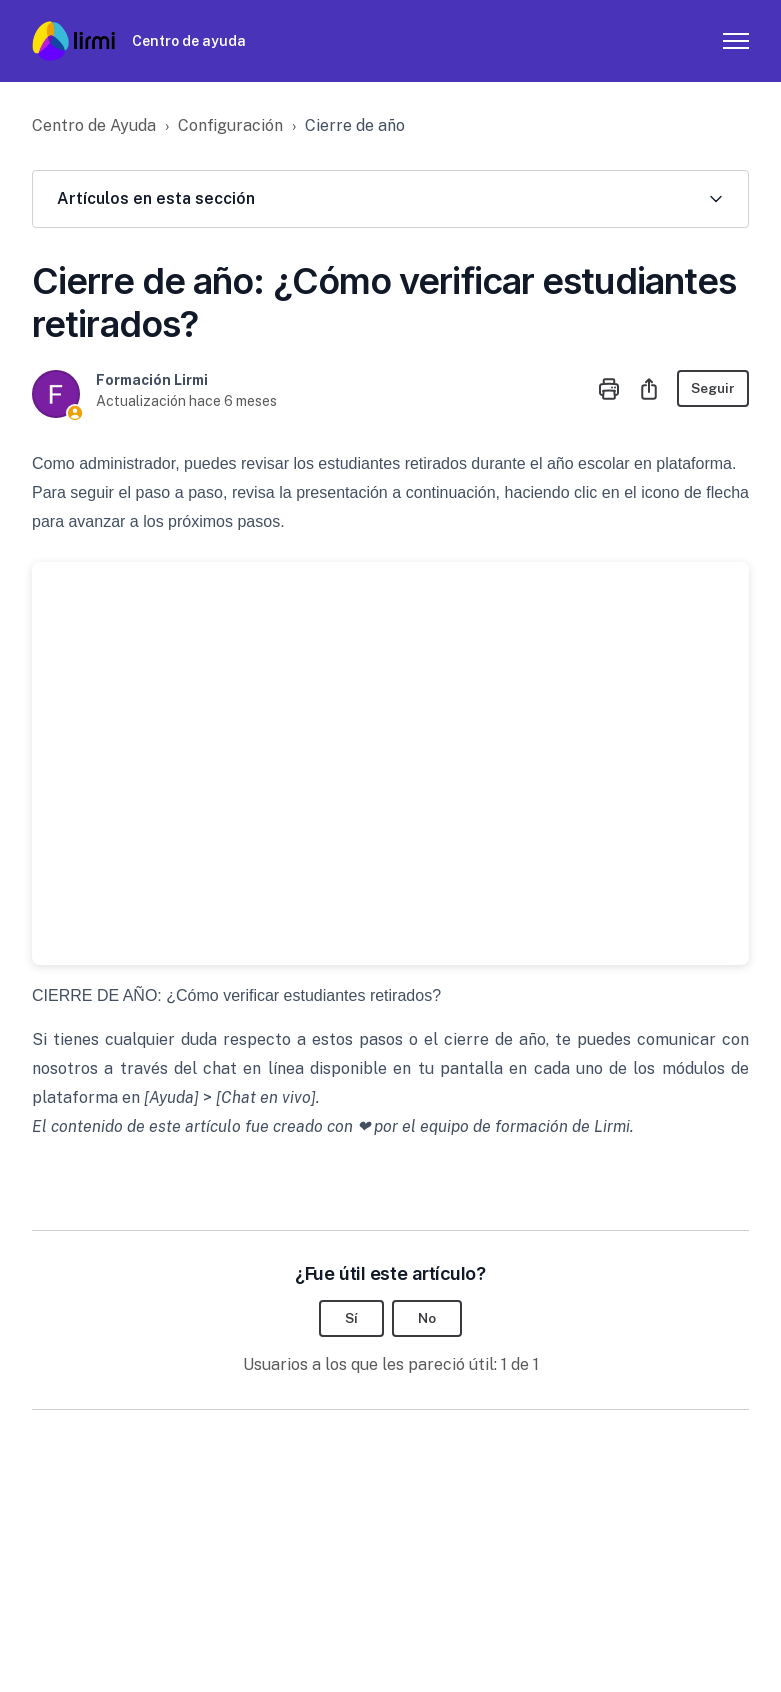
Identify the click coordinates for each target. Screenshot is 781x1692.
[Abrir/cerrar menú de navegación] (736, 41)
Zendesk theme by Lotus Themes (138, 1625)
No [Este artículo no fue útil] (428, 1318)
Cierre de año (355, 125)
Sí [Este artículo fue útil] (352, 1318)
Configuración (230, 125)
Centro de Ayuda (94, 125)
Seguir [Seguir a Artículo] (711, 388)
